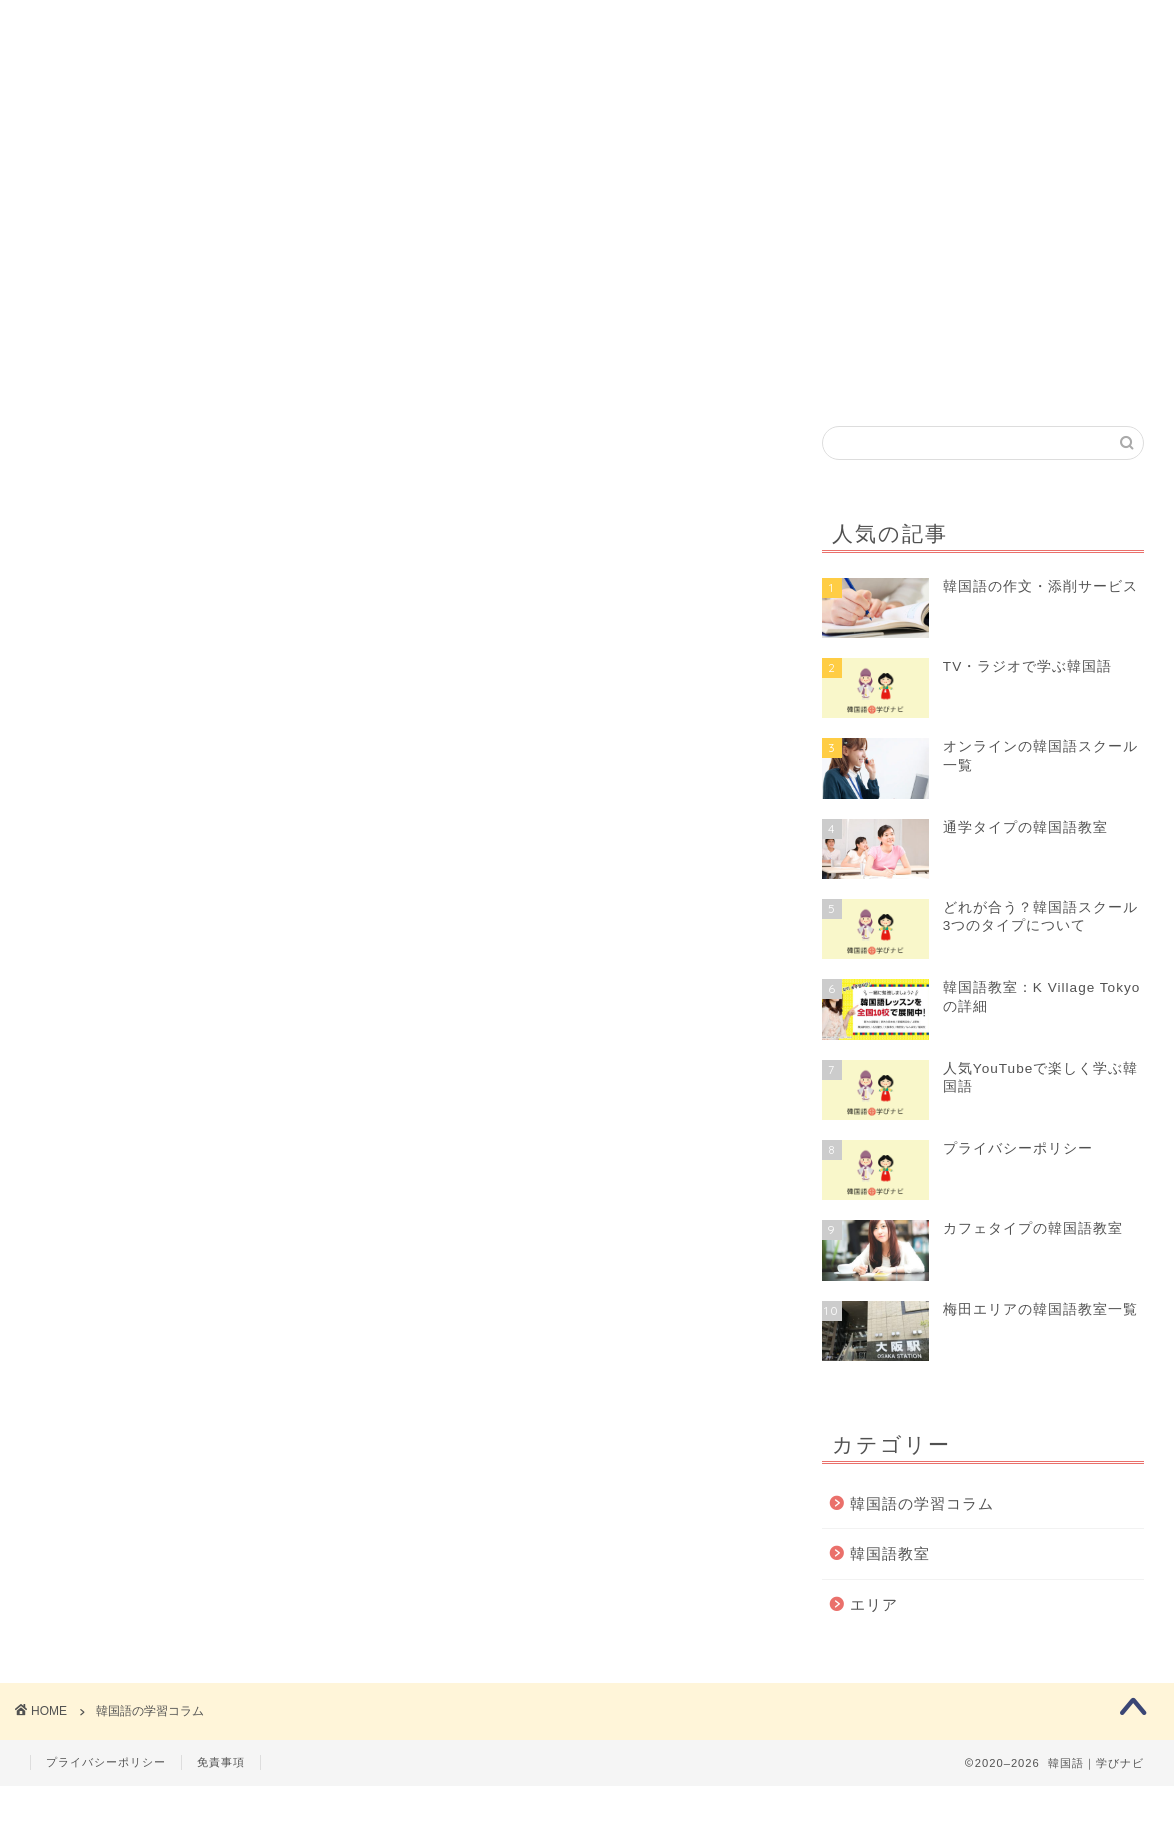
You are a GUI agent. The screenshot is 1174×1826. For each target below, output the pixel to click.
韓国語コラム (603, 104)
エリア (874, 1634)
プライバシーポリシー (106, 1802)
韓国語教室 (890, 1583)
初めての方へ (279, 104)
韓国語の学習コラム (922, 1533)
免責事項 (221, 1802)
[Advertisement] (587, 276)
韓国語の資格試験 (765, 104)
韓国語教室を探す (441, 104)
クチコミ (911, 104)
